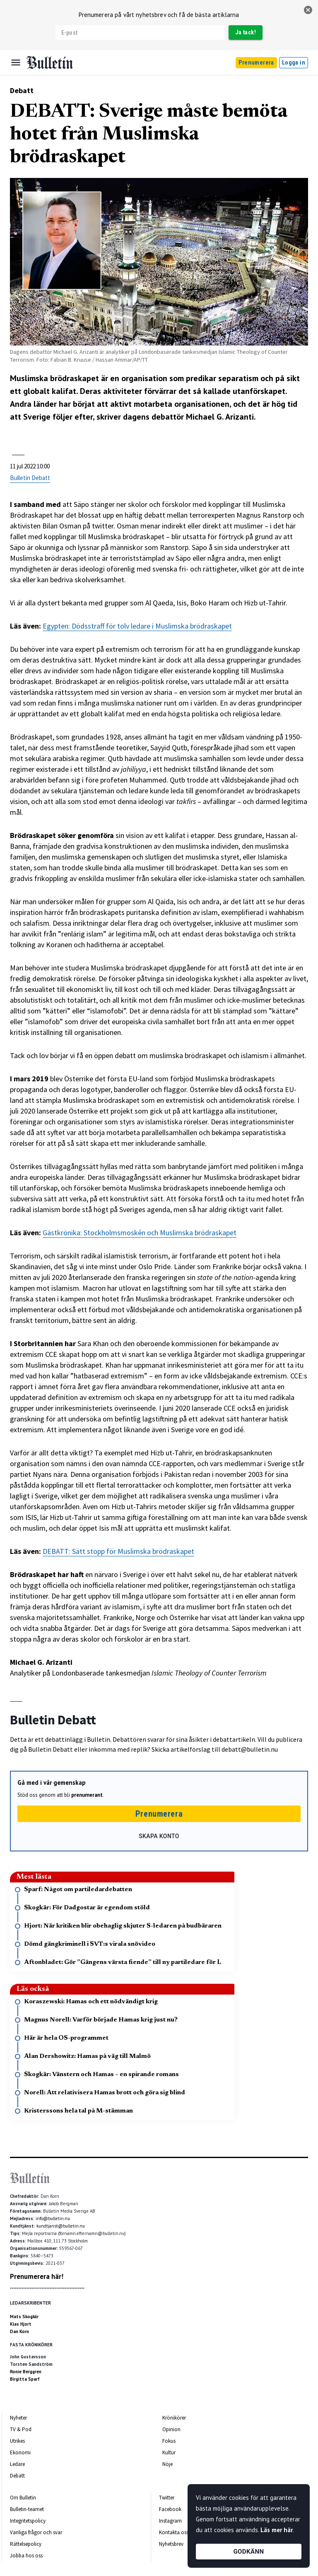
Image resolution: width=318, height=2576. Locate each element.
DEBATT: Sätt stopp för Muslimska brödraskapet (118, 1551)
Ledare (17, 2464)
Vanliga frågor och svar (36, 2532)
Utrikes (17, 2440)
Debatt (22, 90)
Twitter (166, 2497)
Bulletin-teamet (27, 2509)
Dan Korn (19, 2331)
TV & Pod (20, 2429)
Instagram (170, 2520)
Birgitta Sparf (25, 2379)
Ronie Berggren (25, 2371)
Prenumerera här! (36, 2276)
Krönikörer (174, 2417)
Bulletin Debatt (30, 478)
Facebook (170, 2509)
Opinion (171, 2429)
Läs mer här (276, 2530)
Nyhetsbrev (171, 2543)
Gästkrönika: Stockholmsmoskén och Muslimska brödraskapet (139, 1232)
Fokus (169, 2440)
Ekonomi (20, 2452)
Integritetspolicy (28, 2520)
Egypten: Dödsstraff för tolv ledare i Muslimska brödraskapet (137, 626)
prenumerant (87, 1794)
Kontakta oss (173, 2532)
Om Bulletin (23, 2497)
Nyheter (18, 2417)
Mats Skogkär (24, 2316)
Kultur (169, 2452)
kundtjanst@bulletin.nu (60, 2226)
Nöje (167, 2464)
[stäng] (308, 10)
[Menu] (16, 62)
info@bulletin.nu (53, 2218)
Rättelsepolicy (25, 2543)
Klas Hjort (20, 2324)
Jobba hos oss (26, 2555)
